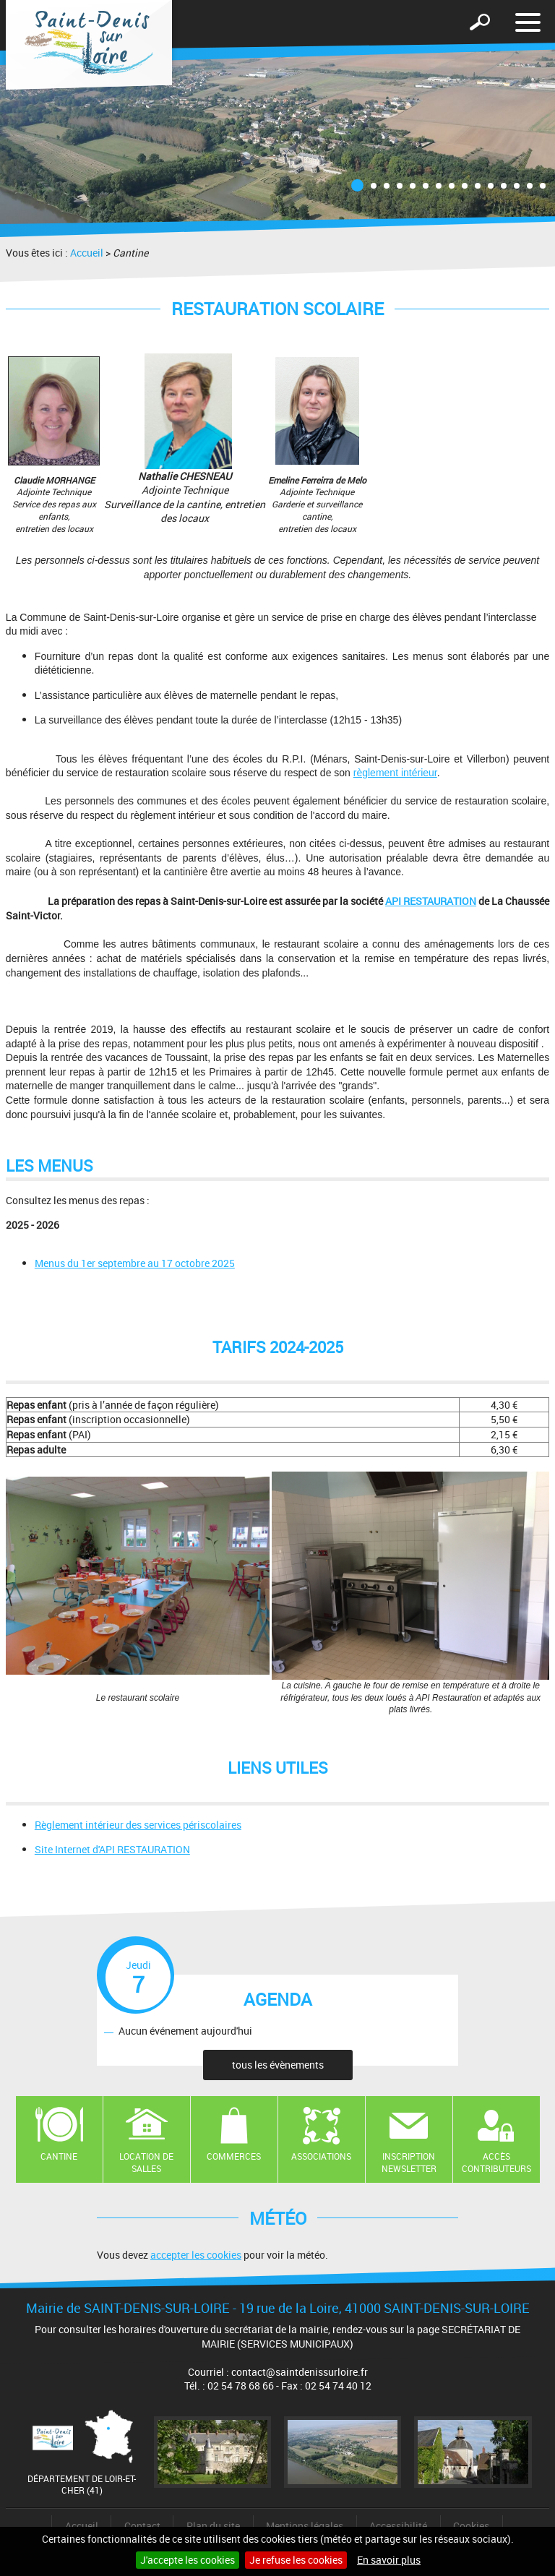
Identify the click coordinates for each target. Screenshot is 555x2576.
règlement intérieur (395, 772)
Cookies (471, 2526)
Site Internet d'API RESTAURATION (112, 1849)
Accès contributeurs (496, 2162)
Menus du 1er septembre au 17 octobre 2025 (135, 1263)
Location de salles (146, 2162)
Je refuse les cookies (296, 2560)
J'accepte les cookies (187, 2560)
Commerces (234, 2156)
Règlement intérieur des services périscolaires (138, 1825)
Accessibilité (398, 2526)
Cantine (58, 2156)
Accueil (86, 252)
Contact (142, 2526)
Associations (321, 2156)
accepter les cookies (195, 2255)
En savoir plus (389, 2560)
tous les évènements (278, 2064)
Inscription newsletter (409, 2162)
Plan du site (213, 2526)
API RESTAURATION (430, 901)
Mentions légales (304, 2526)
